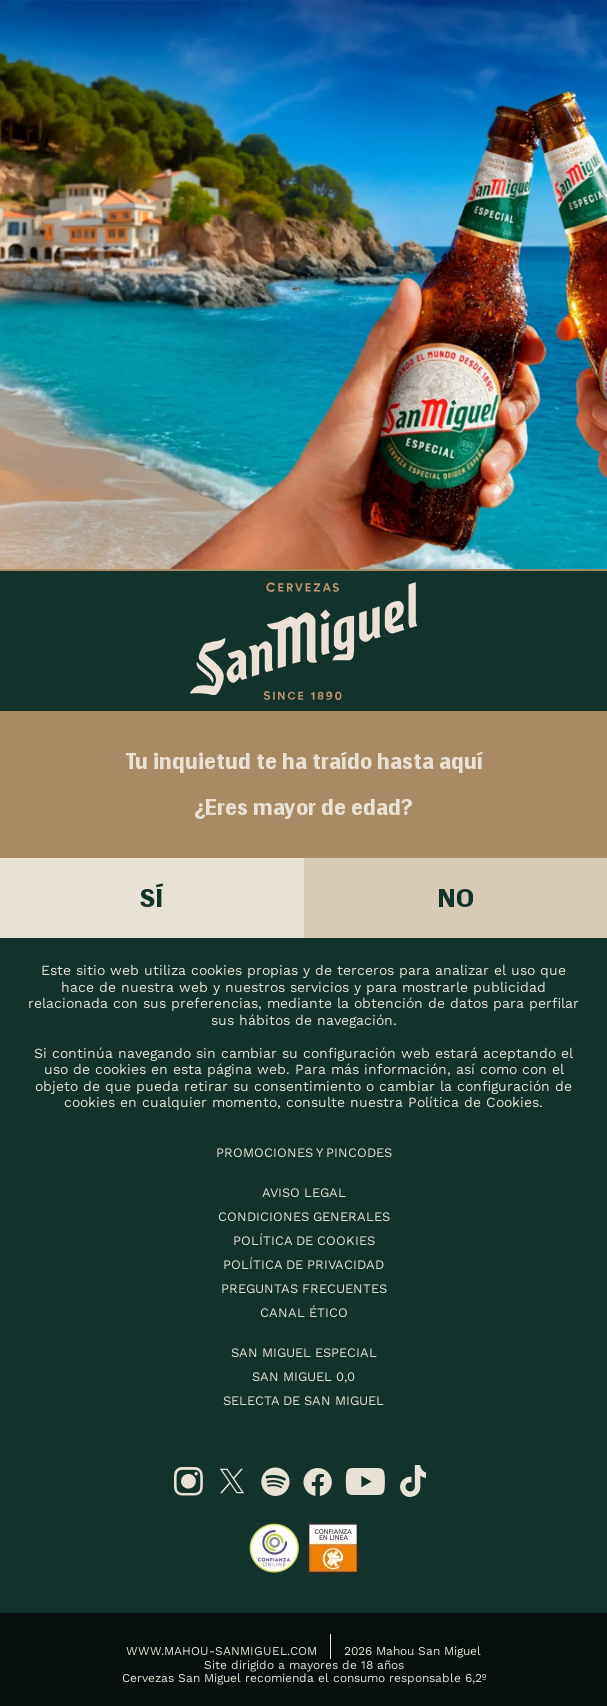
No (455, 897)
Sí (152, 897)
